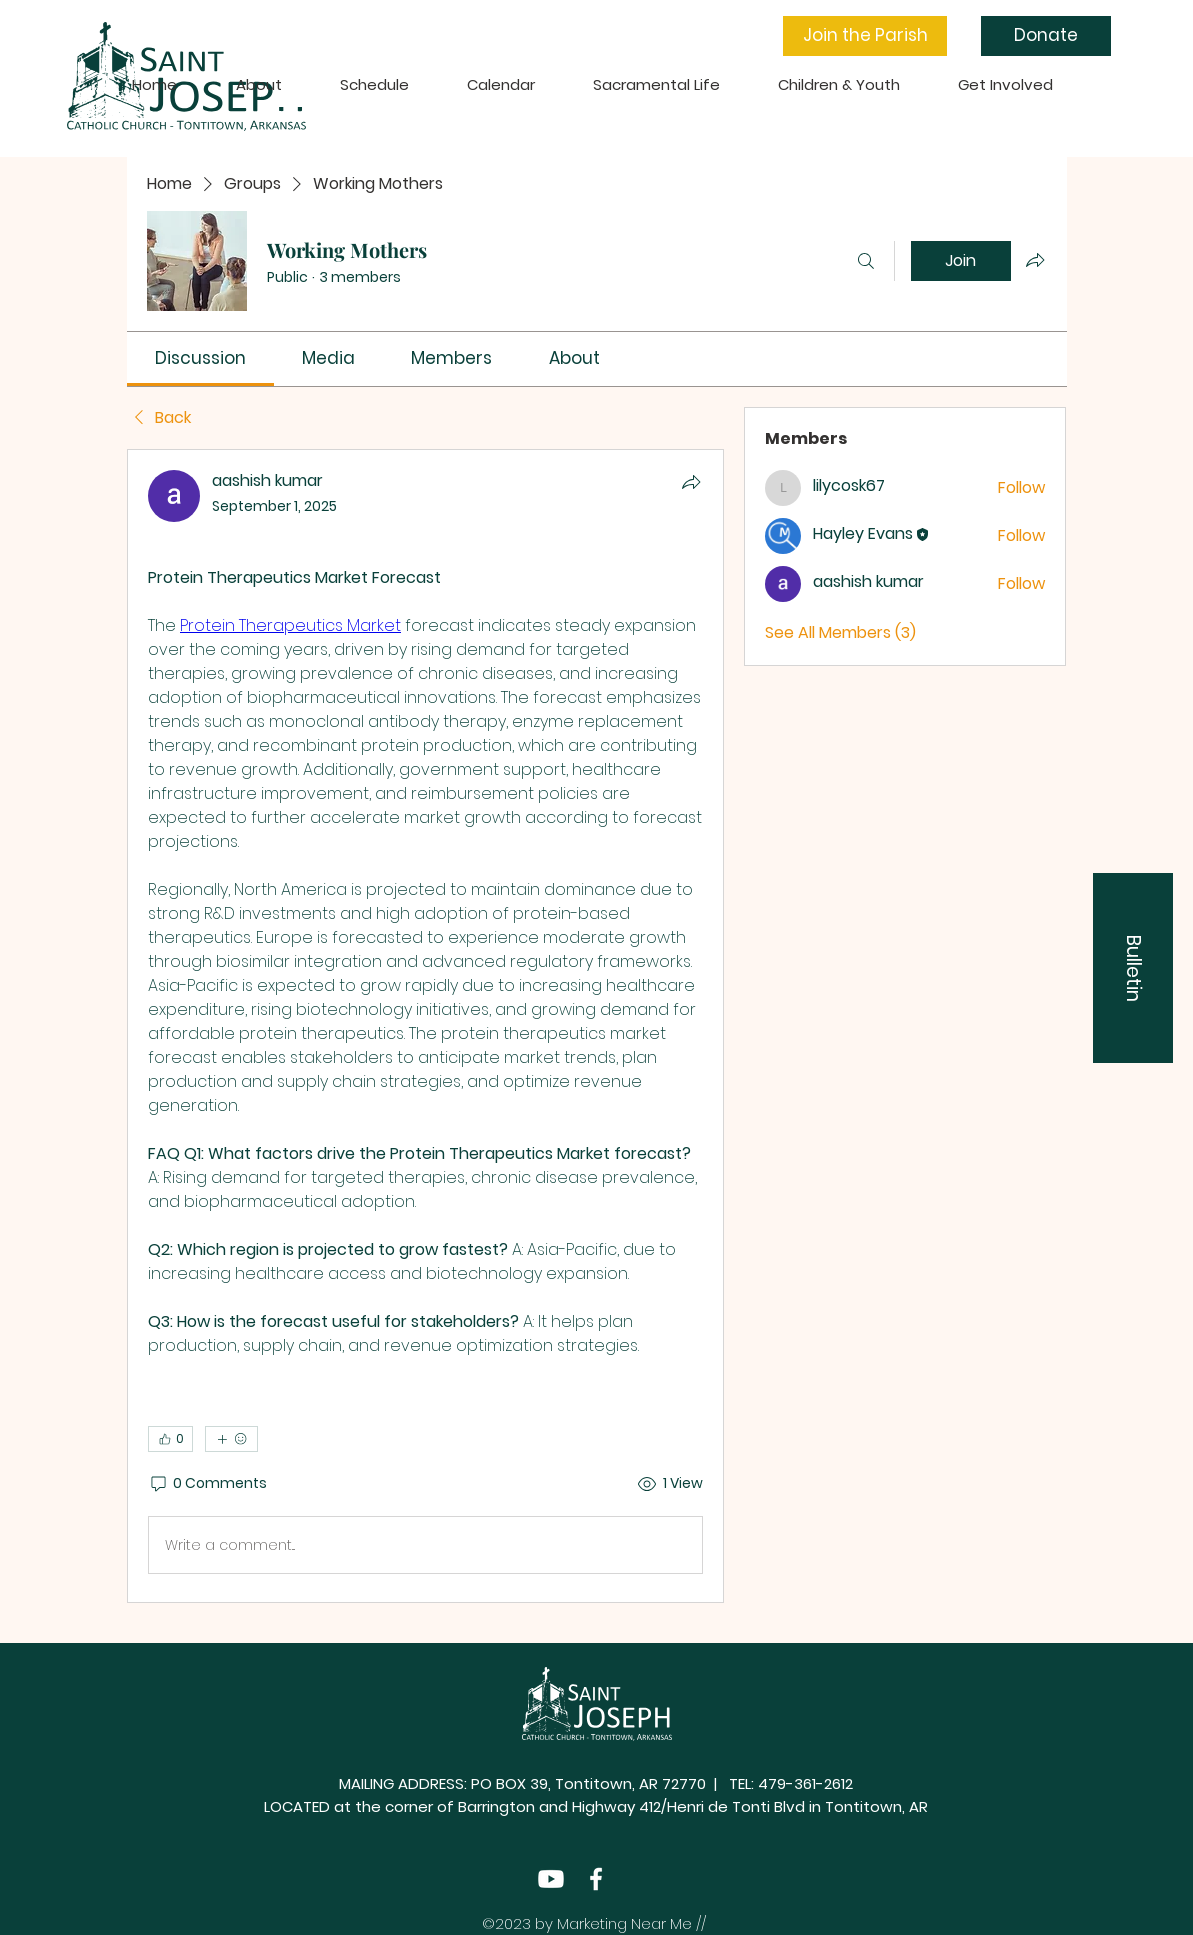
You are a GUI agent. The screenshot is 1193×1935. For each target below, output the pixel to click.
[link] (200, 358)
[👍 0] (170, 1439)
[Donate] (1046, 36)
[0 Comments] (207, 1484)
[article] (426, 1026)
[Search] (866, 261)
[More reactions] (231, 1439)
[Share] (691, 482)
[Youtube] (551, 1879)
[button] (865, 36)
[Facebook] (596, 1879)
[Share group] (1035, 260)
